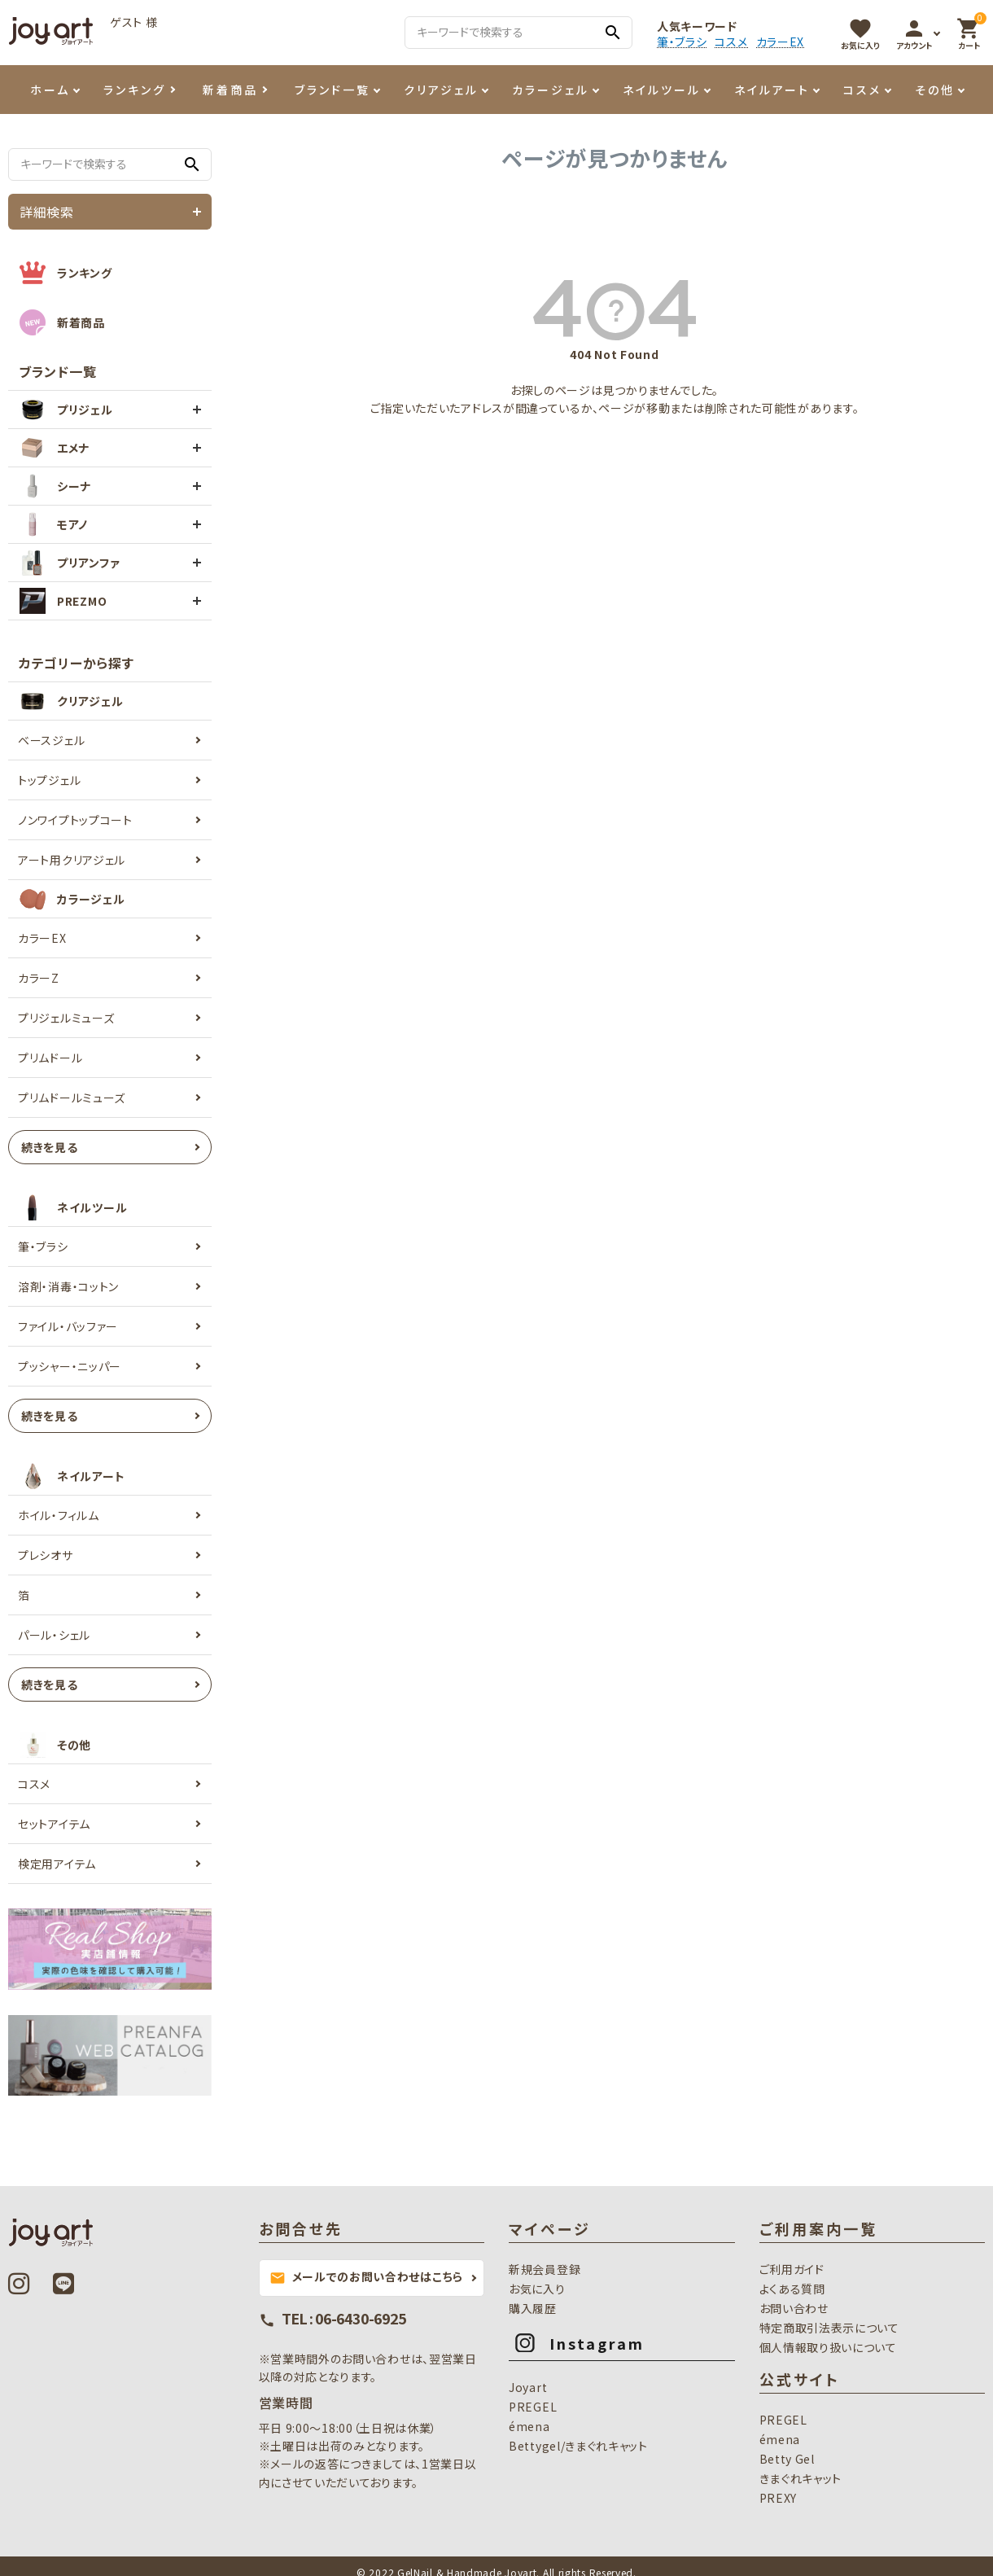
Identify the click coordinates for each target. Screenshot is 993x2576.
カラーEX (780, 42)
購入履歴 (533, 2308)
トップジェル (49, 780)
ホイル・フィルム (58, 1515)
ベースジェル (51, 740)
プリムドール (50, 1057)
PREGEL (533, 2407)
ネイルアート (772, 89)
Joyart (528, 2387)
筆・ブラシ (682, 42)
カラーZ (38, 978)
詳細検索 (47, 211)
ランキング (134, 89)
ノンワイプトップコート (75, 820)
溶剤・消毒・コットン (68, 1286)
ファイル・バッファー (68, 1326)
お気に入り (537, 2288)
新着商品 (230, 89)
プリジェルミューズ (66, 1018)
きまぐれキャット (800, 2478)
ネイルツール (662, 89)
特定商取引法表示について (829, 2328)
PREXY (778, 2498)
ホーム (50, 89)
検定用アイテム (57, 1863)
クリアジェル (441, 89)
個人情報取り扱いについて (828, 2347)
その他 (935, 89)
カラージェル (550, 89)
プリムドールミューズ (71, 1097)
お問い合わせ (794, 2308)
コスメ (731, 42)
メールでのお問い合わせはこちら (366, 2277)
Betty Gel (787, 2459)
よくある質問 (792, 2288)
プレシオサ (45, 1555)
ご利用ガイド (792, 2269)
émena (529, 2426)
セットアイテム (54, 1824)
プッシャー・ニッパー (69, 1366)
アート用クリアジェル (71, 860)
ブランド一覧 (332, 89)
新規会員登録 (544, 2269)
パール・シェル (54, 1635)
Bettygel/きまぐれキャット (578, 2446)
